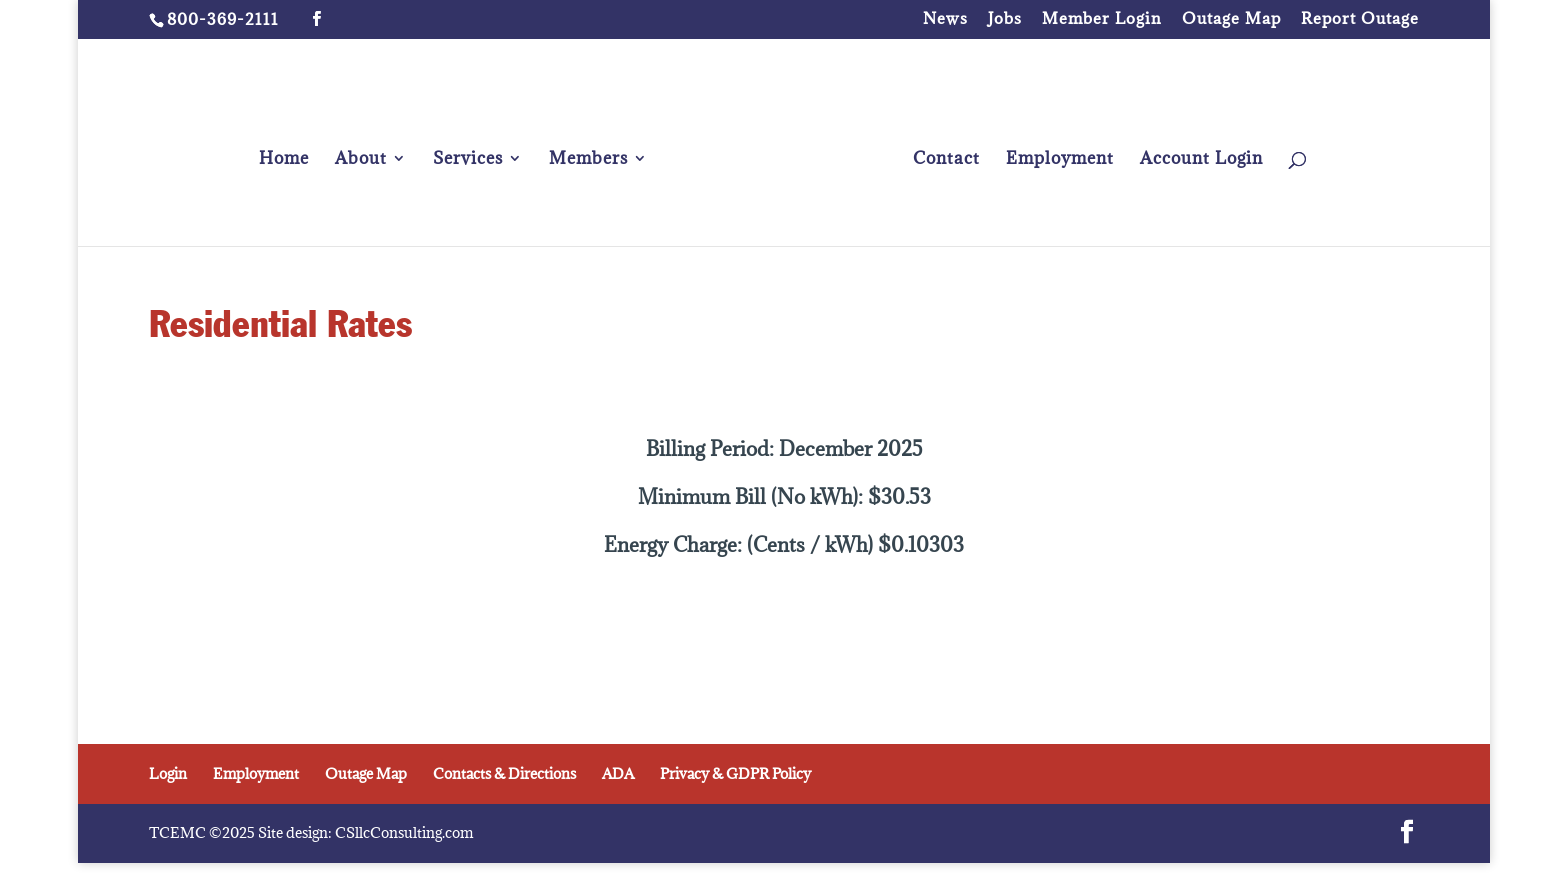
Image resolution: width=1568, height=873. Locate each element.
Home (284, 160)
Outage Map (1231, 19)
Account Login (1201, 160)
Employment (1060, 160)
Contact (946, 160)
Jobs (1005, 19)
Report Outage (1360, 19)
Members (588, 160)
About (361, 160)
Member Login (1102, 19)
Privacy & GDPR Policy (735, 773)
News (945, 19)
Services (468, 160)
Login (168, 773)
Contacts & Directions (504, 773)
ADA (618, 773)
